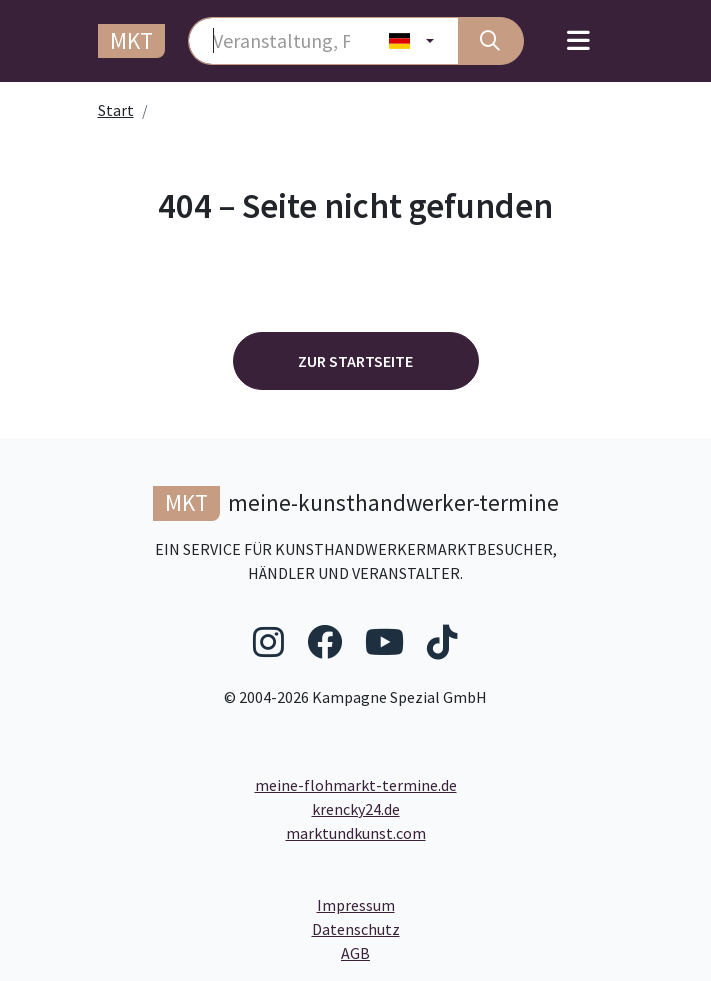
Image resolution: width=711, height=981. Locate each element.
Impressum (431, 904)
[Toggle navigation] (578, 41)
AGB (520, 952)
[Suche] (491, 41)
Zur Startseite (355, 361)
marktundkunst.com (356, 833)
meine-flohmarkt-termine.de (356, 785)
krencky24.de (356, 809)
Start (116, 110)
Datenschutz (436, 928)
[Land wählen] (411, 41)
